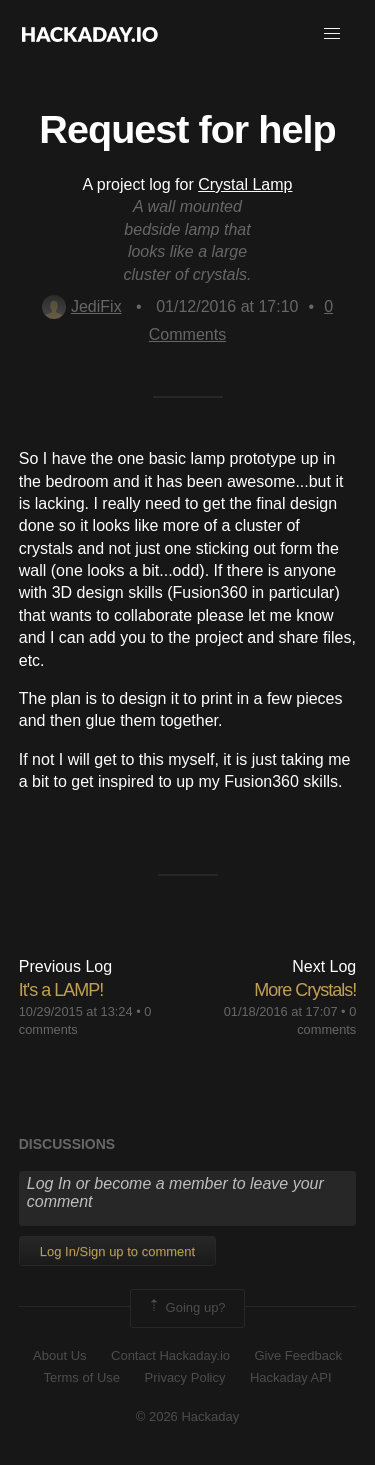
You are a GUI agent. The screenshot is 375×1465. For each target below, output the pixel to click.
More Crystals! (305, 990)
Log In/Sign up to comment (117, 1251)
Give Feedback (297, 1355)
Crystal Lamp (245, 184)
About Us (59, 1355)
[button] (332, 34)
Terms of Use (81, 1377)
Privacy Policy (185, 1377)
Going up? (186, 1308)
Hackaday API (291, 1377)
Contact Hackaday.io (170, 1355)
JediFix (82, 306)
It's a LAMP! (61, 990)
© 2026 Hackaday (188, 1416)
